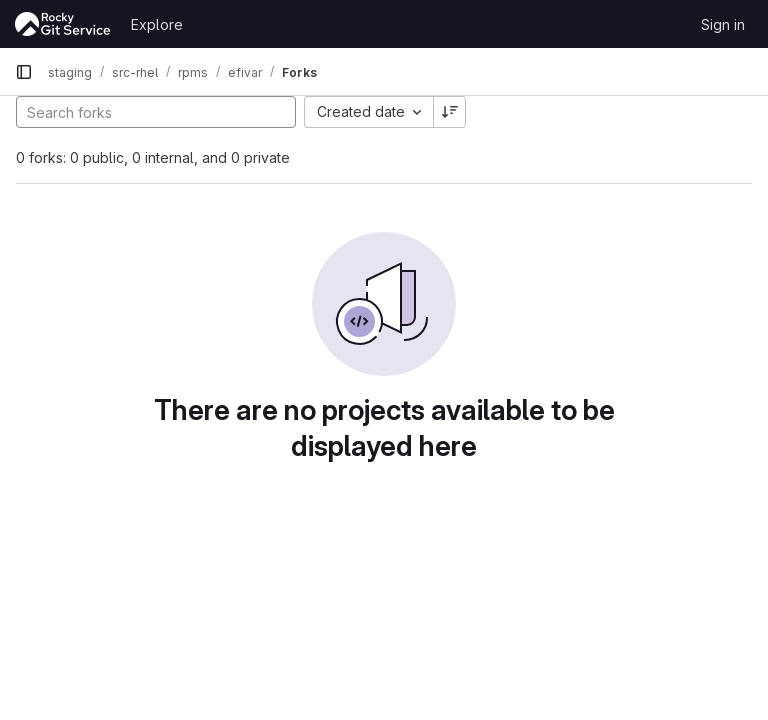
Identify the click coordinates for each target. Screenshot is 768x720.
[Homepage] (63, 24)
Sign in (723, 24)
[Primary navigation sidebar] (24, 72)
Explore (157, 24)
